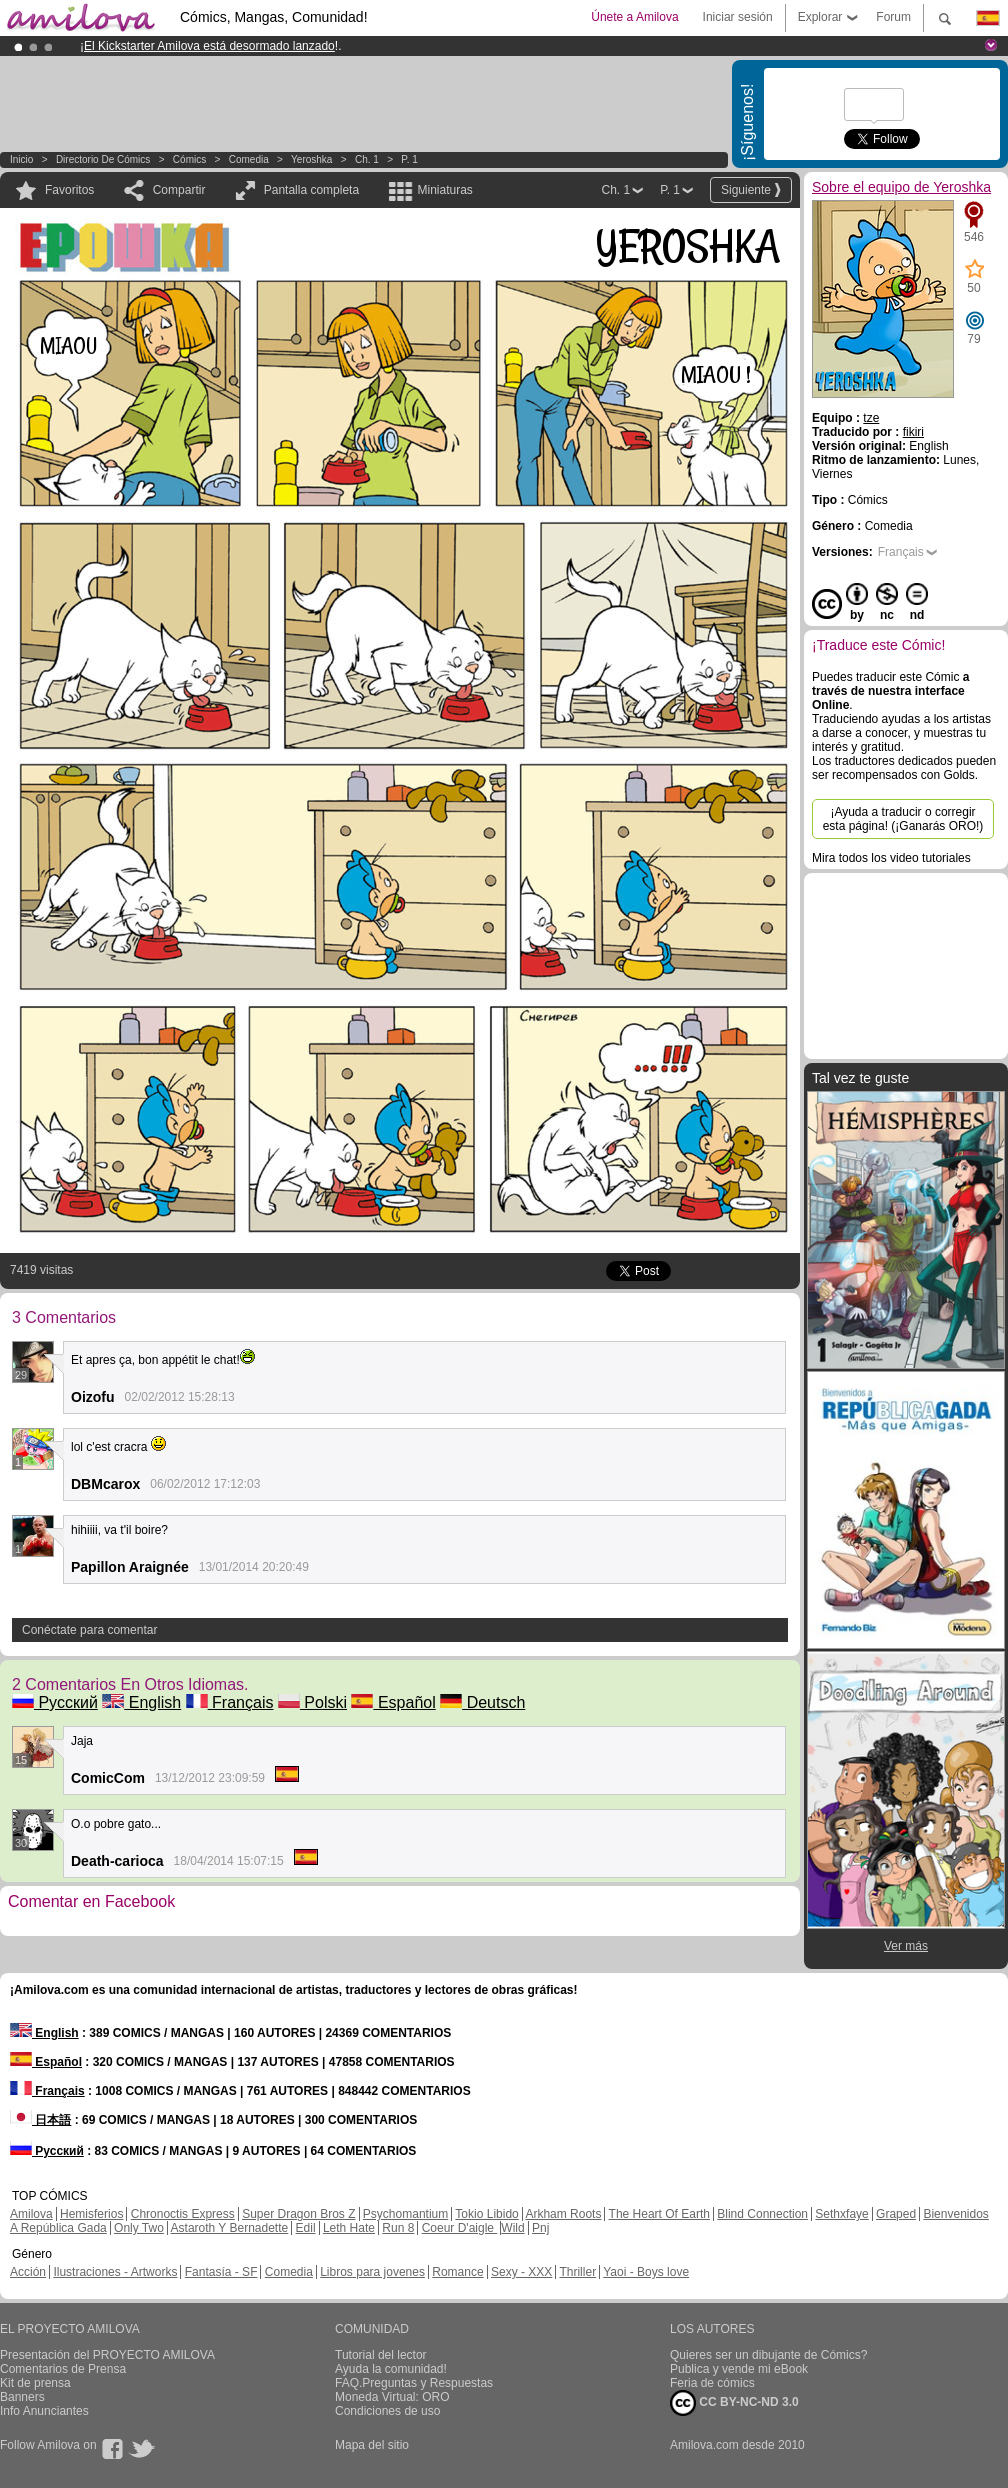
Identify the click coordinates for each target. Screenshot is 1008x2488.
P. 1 (409, 159)
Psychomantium (405, 2214)
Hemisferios (91, 2214)
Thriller (577, 2272)
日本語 (40, 2120)
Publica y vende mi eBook (739, 2369)
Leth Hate (349, 2228)
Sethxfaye (841, 2214)
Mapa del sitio (372, 2445)
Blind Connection (762, 2214)
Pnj (540, 2228)
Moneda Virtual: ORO (392, 2397)
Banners (22, 2397)
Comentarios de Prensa (63, 2369)
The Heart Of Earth (659, 2214)
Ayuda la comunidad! (391, 2369)
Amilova (31, 2214)
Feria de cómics (712, 2383)
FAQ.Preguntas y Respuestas (414, 2383)
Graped (896, 2214)
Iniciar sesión (738, 17)
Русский (55, 1702)
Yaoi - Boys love (646, 2272)
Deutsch (482, 1702)
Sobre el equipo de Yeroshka (901, 187)
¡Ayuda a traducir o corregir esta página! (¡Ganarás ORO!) (903, 819)
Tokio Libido (486, 2214)
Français (230, 1702)
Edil (306, 2228)
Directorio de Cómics (103, 159)
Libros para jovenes (372, 2272)
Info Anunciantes (44, 2411)
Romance (457, 2272)
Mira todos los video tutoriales (891, 858)
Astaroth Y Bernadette (230, 2228)
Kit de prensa (35, 2383)
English (141, 1702)
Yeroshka (311, 159)
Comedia (249, 159)
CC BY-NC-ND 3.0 (734, 2403)
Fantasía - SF (221, 2272)
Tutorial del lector (381, 2355)
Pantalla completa (311, 190)
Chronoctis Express (183, 2214)
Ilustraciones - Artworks (115, 2272)
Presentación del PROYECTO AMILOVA (107, 2355)
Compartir (179, 190)
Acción (28, 2272)
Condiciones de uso (387, 2411)
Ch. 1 (367, 159)
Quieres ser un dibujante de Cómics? (768, 2355)
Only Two (139, 2228)
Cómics (191, 159)
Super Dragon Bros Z (298, 2214)
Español (393, 1702)
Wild (512, 2228)
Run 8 (398, 2228)
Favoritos (69, 190)
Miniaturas (444, 190)
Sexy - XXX (521, 2272)
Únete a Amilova (634, 17)
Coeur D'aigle (460, 2228)
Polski (312, 1702)
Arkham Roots (563, 2214)
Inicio (21, 159)
